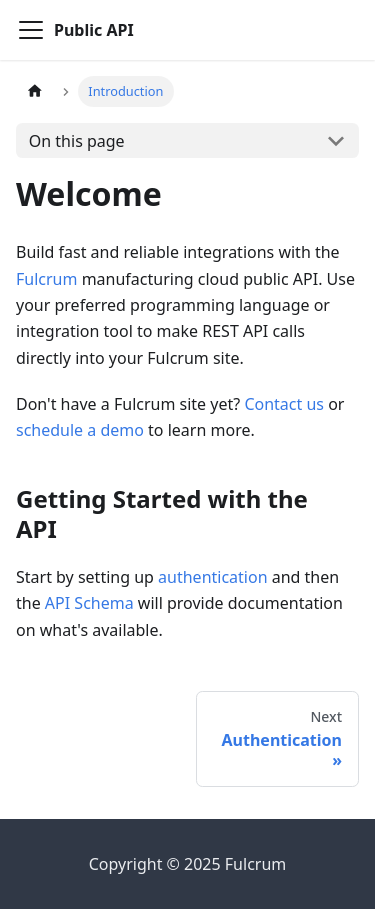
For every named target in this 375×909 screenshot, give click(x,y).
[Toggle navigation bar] (31, 30)
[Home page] (35, 91)
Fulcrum (46, 279)
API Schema (89, 603)
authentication (212, 577)
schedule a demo (80, 430)
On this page (77, 141)
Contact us (284, 404)
